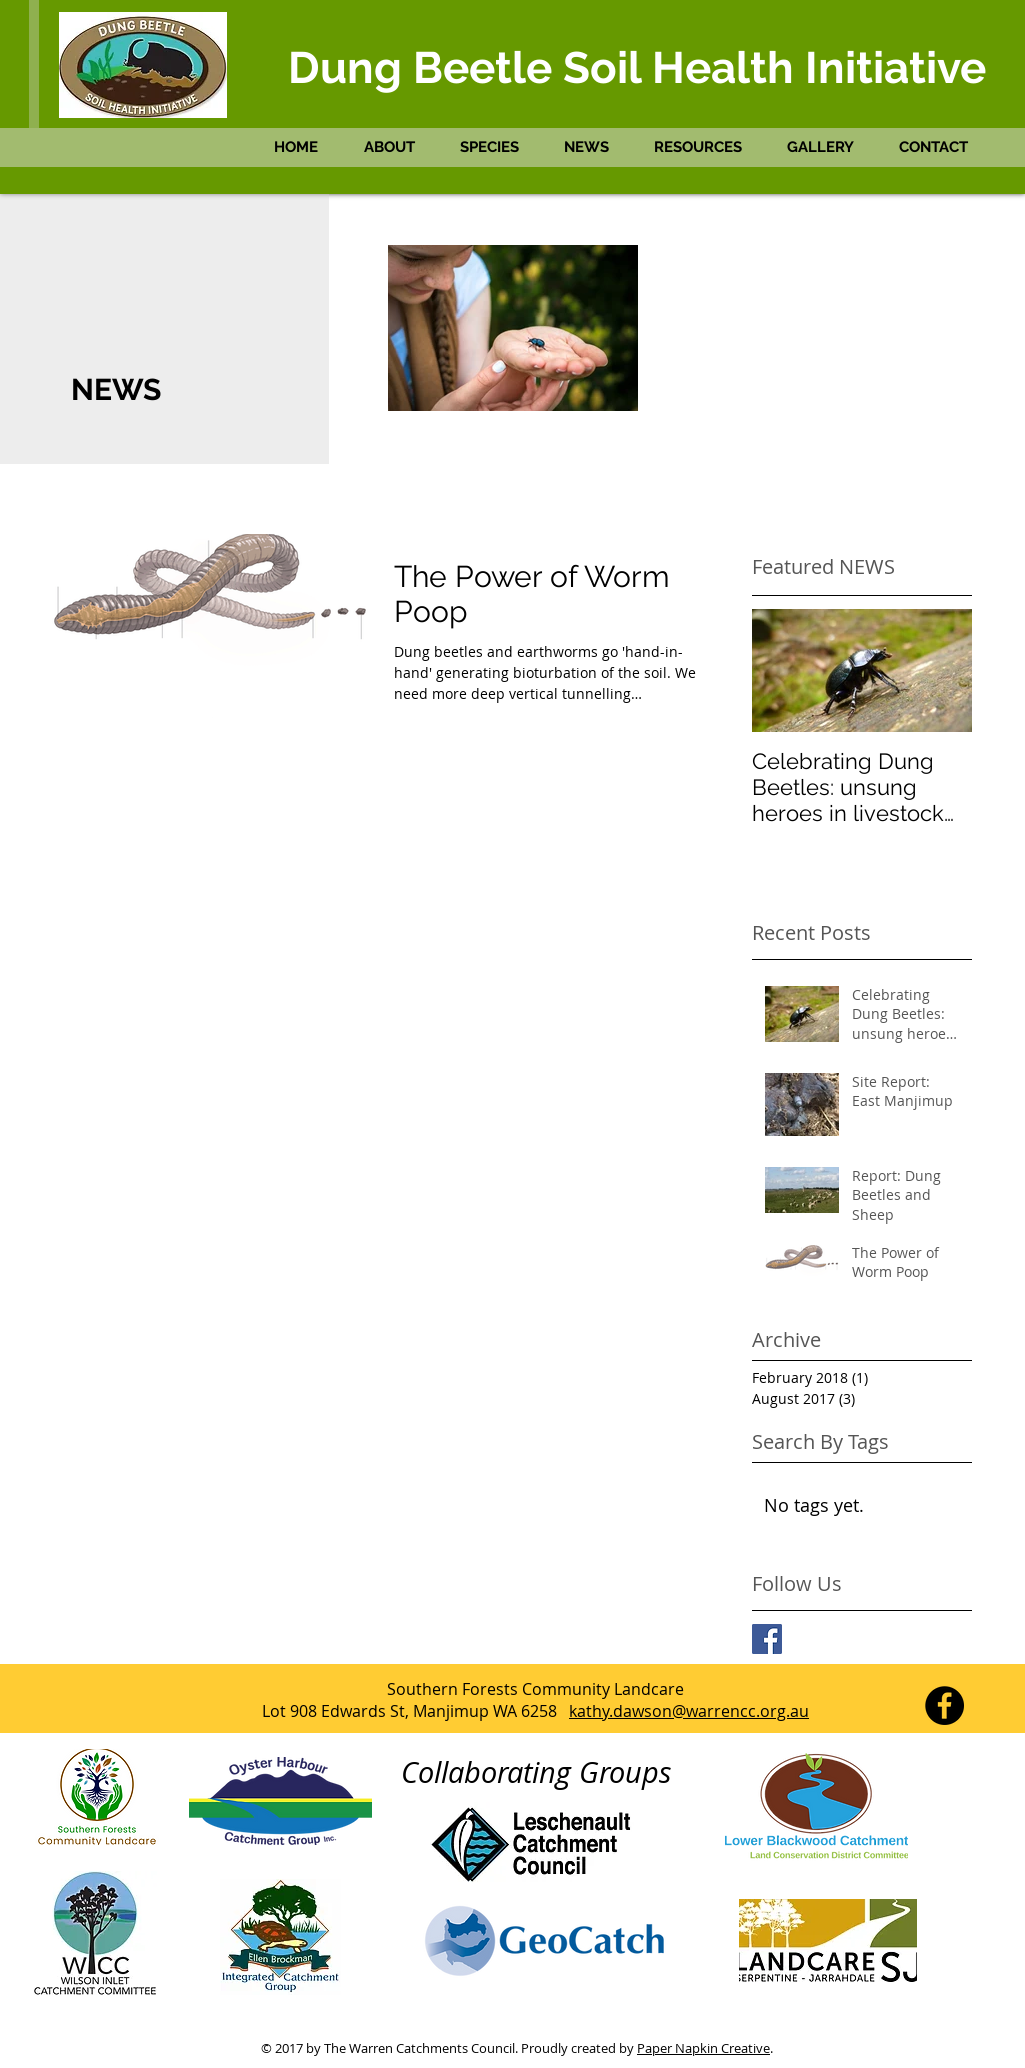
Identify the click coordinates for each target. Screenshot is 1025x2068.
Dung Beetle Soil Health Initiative (637, 67)
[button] (397, 147)
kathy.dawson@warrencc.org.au (689, 1711)
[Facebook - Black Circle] (944, 1705)
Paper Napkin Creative (703, 2048)
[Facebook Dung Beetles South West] (767, 1639)
